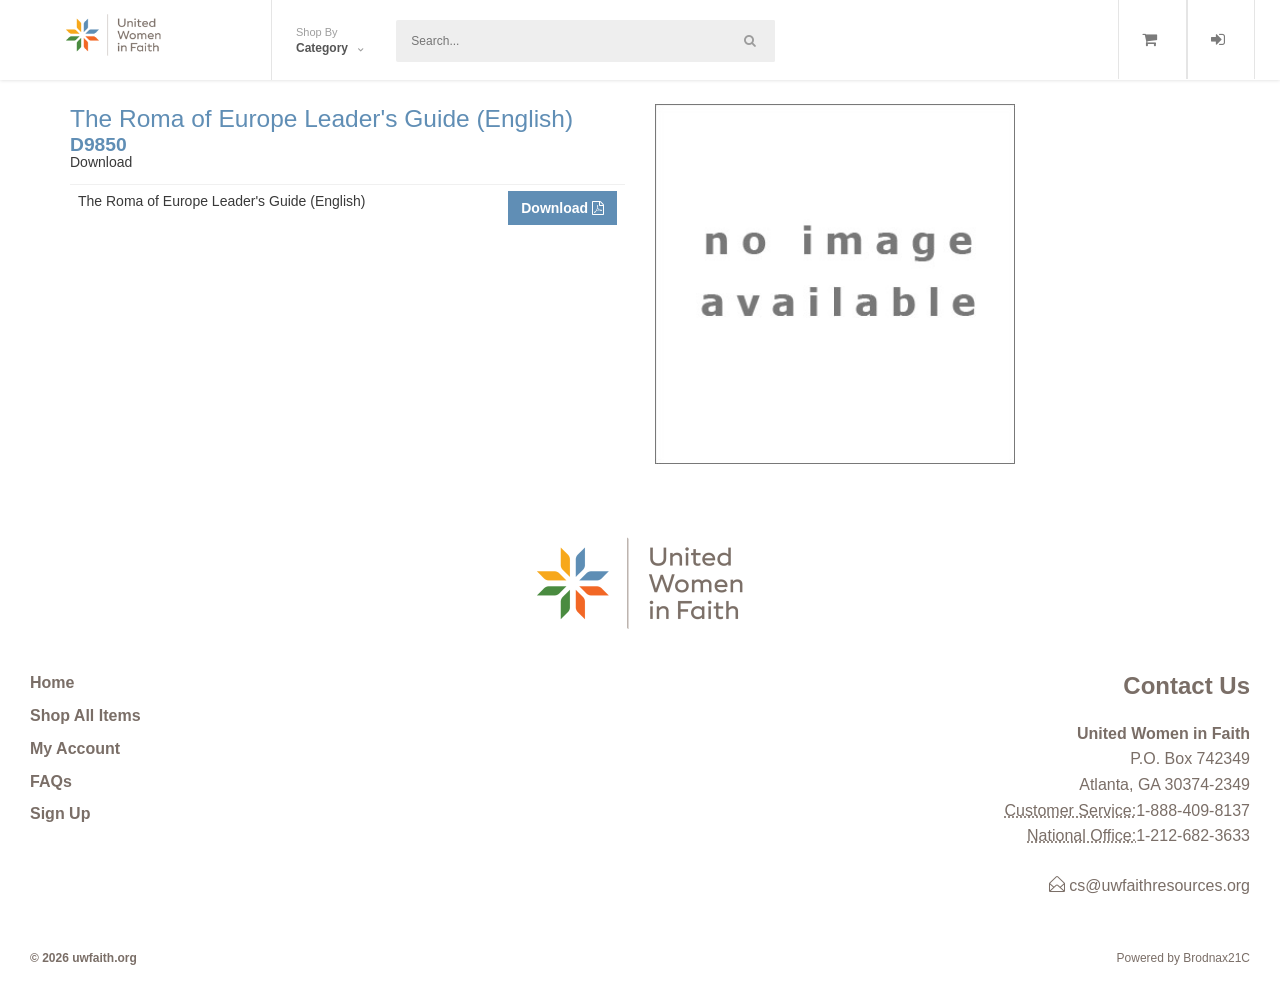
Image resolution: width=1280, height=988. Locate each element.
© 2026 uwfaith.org (83, 958)
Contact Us (1186, 685)
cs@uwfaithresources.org (1149, 885)
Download (562, 208)
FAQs (51, 781)
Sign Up (60, 813)
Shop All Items (85, 715)
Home (52, 682)
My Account (75, 748)
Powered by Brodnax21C (1183, 958)
